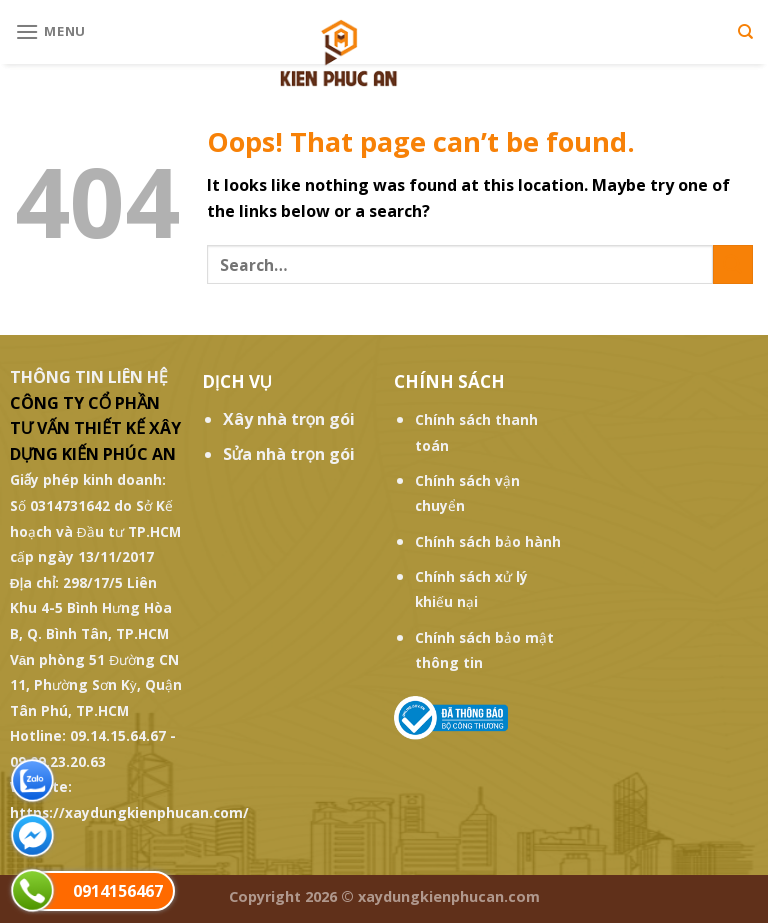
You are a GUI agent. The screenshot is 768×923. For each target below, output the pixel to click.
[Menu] (50, 31)
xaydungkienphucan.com (449, 896)
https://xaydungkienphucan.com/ (129, 812)
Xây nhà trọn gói (289, 419)
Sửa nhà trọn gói (289, 454)
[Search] (745, 32)
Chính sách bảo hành (488, 541)
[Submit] (733, 264)
